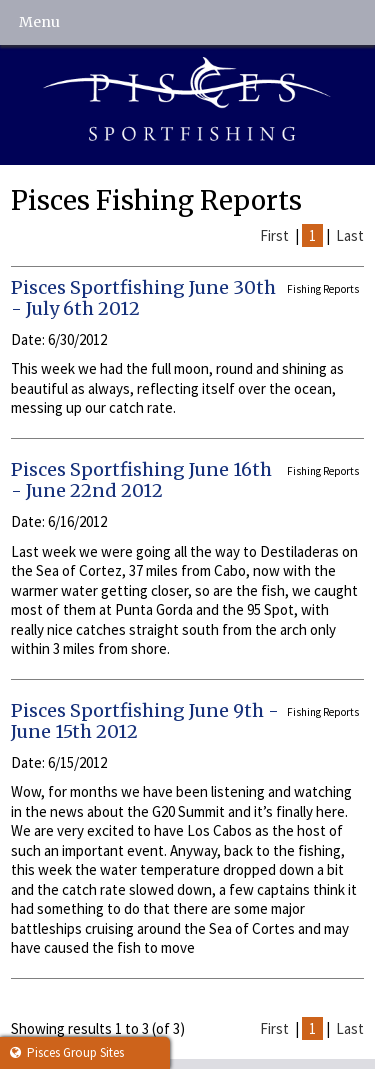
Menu (39, 22)
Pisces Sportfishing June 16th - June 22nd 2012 (141, 480)
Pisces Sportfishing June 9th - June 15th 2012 (145, 721)
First (274, 235)
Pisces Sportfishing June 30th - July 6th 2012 (143, 298)
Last (350, 235)
